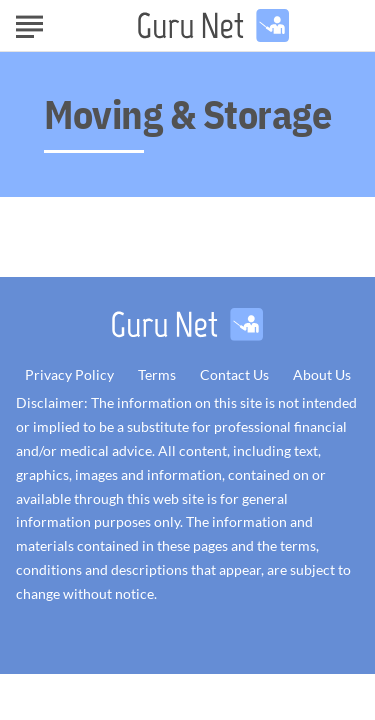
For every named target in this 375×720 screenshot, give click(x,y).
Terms (157, 374)
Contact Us (234, 374)
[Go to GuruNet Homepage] (213, 25)
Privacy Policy (69, 374)
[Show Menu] (29, 24)
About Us (322, 374)
